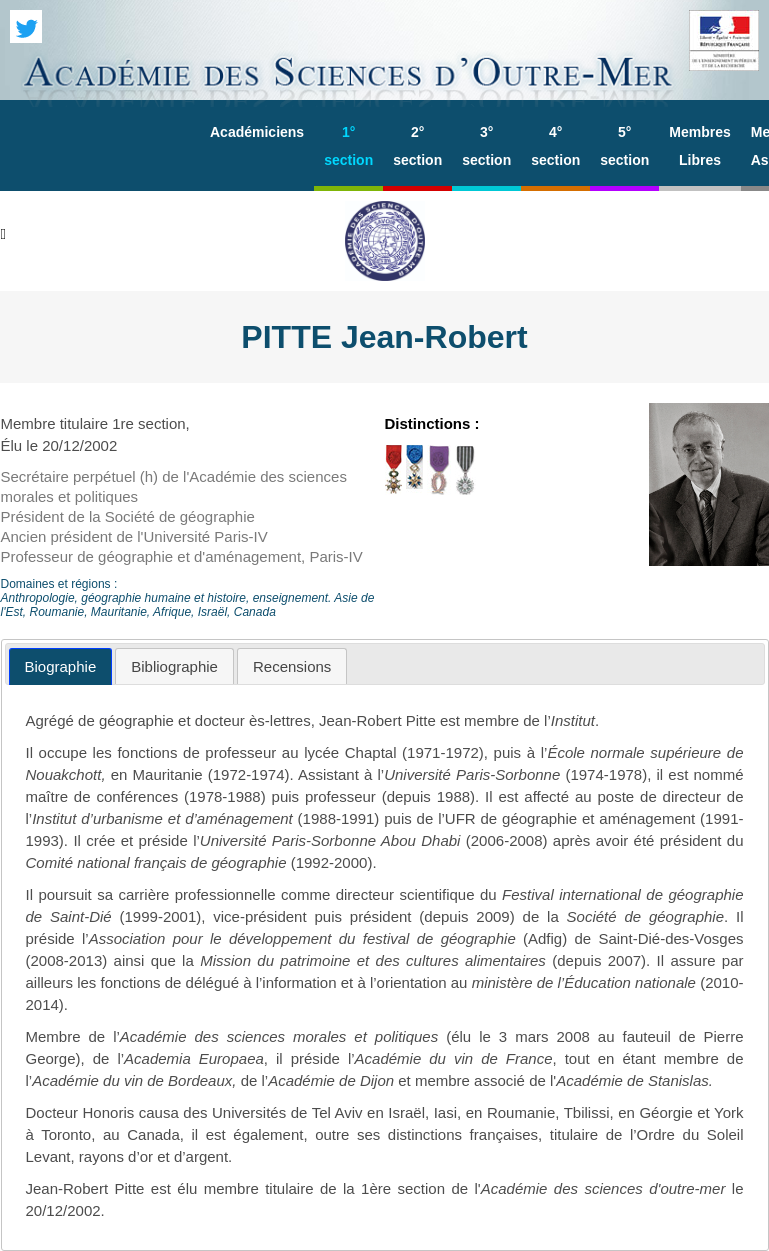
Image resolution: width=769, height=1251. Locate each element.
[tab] (61, 666)
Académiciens (257, 132)
